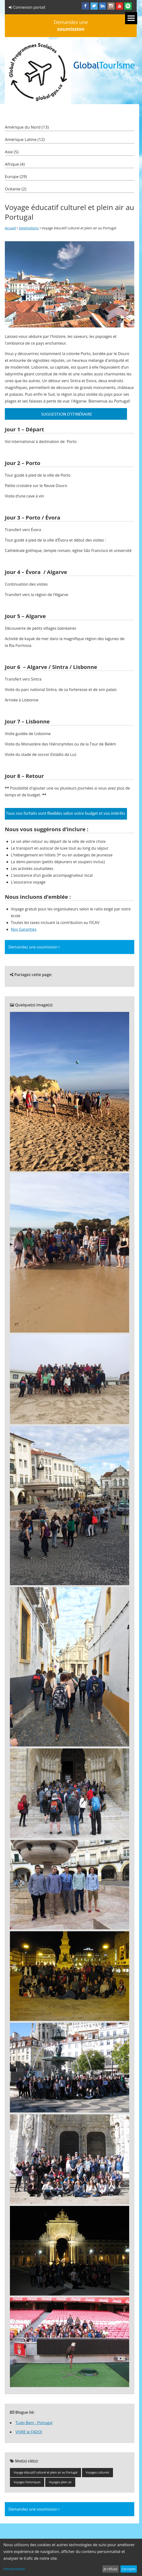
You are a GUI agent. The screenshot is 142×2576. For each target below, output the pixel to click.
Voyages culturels (97, 2472)
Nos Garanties (24, 929)
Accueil (10, 228)
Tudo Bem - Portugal (33, 2422)
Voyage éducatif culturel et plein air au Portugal (45, 2472)
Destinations (29, 228)
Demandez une (71, 25)
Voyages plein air (60, 2482)
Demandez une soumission (34, 947)
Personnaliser (14, 2569)
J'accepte (128, 2569)
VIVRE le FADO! (28, 2432)
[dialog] (71, 2557)
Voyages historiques (27, 2482)
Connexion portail (27, 7)
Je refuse (110, 2569)
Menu (131, 18)
